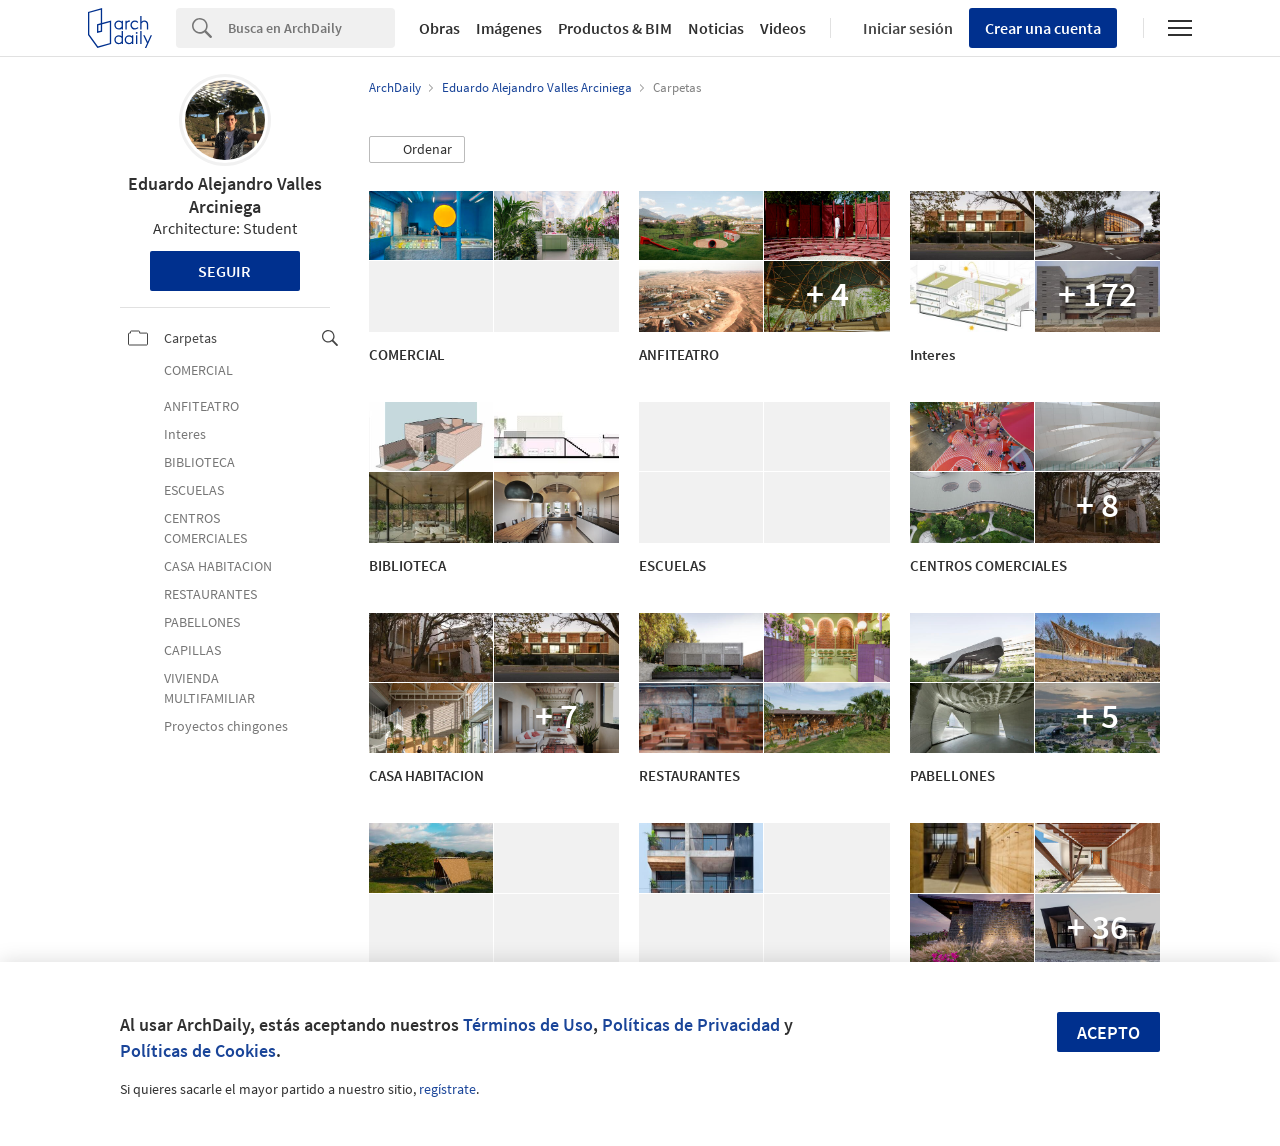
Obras (439, 28)
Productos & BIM (615, 28)
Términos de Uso (528, 1024)
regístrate (447, 1089)
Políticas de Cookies (198, 1050)
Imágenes (509, 28)
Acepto (1108, 1032)
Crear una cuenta (1043, 28)
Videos (783, 28)
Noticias (716, 28)
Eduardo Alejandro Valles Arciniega (225, 195)
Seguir (224, 271)
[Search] (311, 28)
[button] (417, 150)
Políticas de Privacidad (691, 1024)
